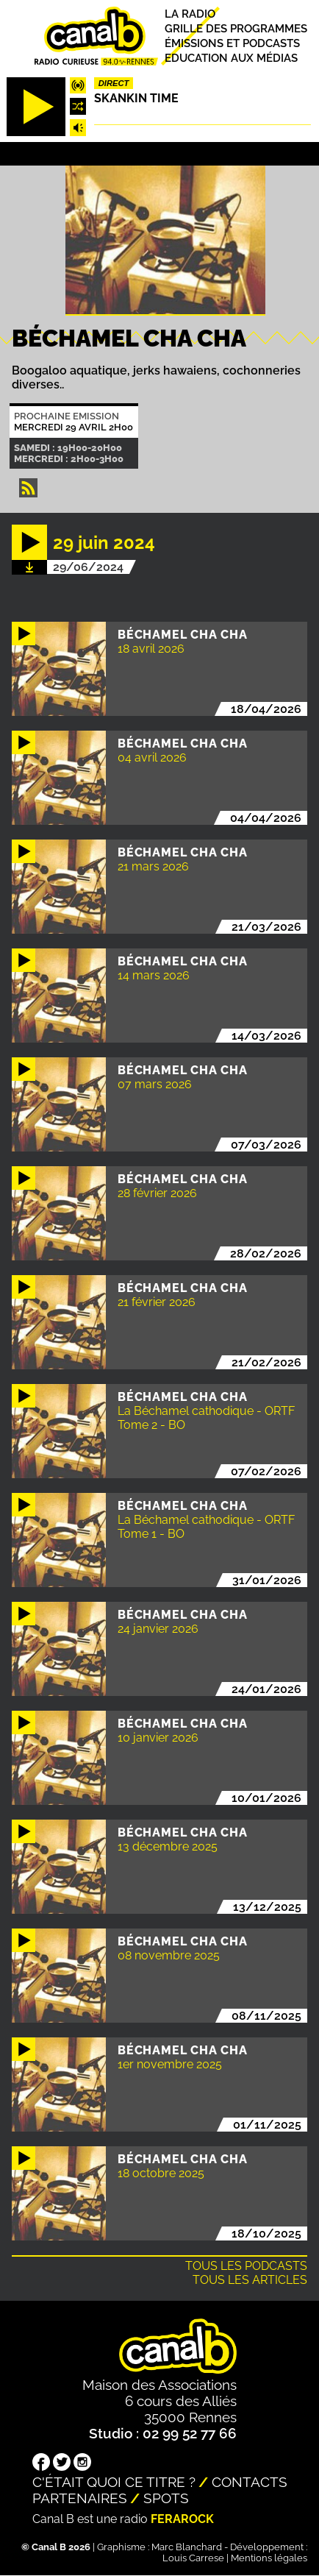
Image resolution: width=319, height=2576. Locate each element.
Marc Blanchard (186, 2546)
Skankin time (136, 98)
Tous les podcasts (246, 2266)
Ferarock (182, 2519)
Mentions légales (269, 2557)
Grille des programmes (236, 28)
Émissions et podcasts (232, 43)
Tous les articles (250, 2280)
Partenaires (79, 2498)
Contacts (249, 2482)
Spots (166, 2498)
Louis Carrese (193, 2557)
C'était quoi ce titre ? (114, 2482)
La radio (190, 13)
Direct (113, 83)
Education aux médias (231, 58)
